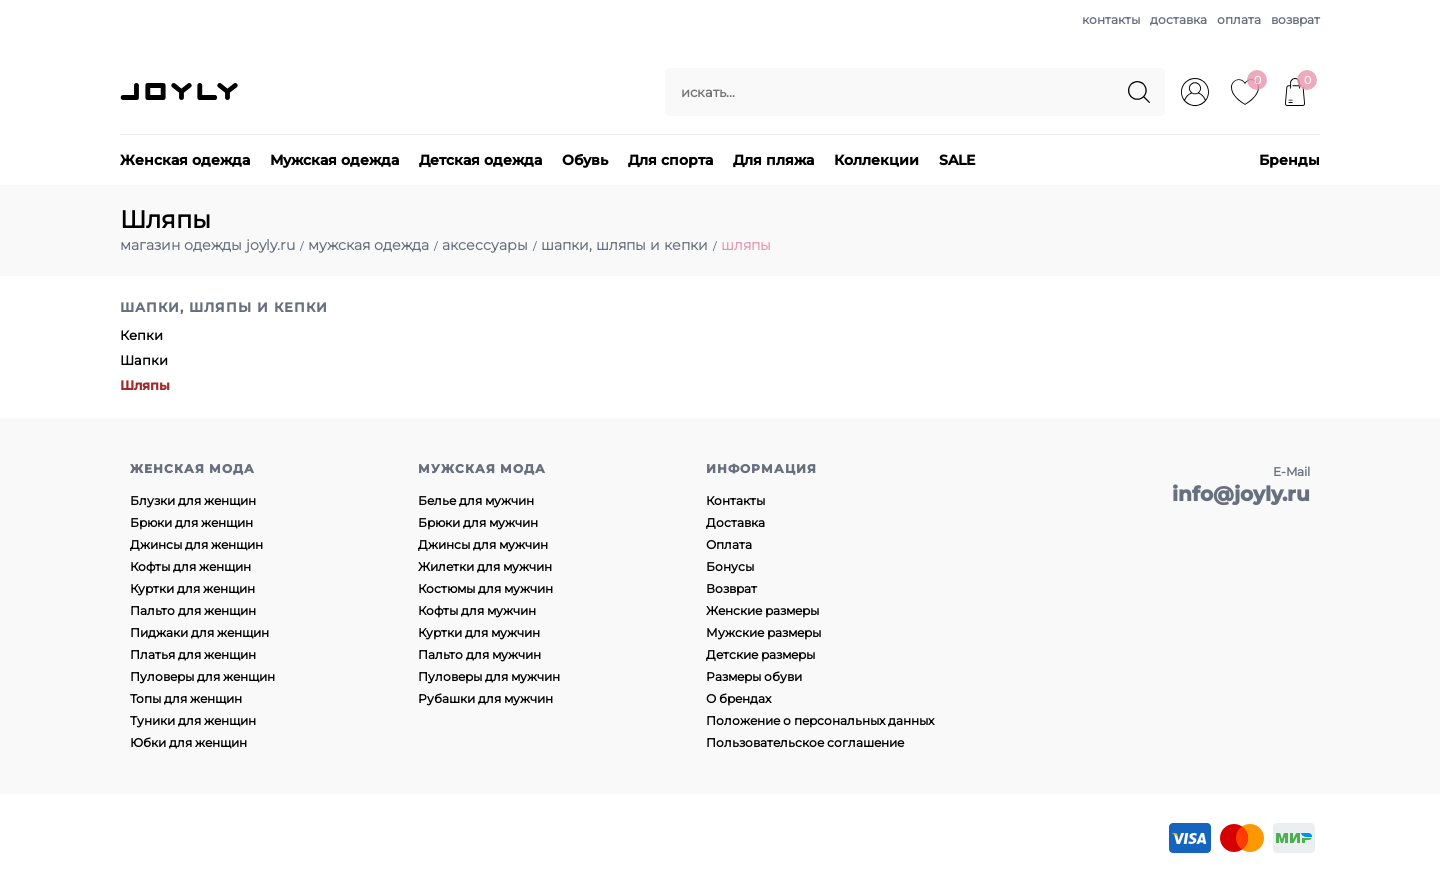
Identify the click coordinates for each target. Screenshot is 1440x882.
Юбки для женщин (188, 742)
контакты (1111, 19)
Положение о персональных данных (820, 720)
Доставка (735, 522)
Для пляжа (773, 160)
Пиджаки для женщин (199, 632)
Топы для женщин (186, 698)
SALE (957, 160)
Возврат (731, 588)
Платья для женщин (193, 654)
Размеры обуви (754, 676)
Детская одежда (480, 160)
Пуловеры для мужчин (489, 676)
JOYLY (181, 92)
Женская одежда (185, 160)
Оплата (729, 544)
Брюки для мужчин (478, 522)
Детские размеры (760, 654)
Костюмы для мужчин (485, 588)
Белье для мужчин (476, 500)
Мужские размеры (763, 632)
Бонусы (730, 566)
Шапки (144, 360)
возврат (1295, 19)
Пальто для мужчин (479, 654)
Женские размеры (762, 610)
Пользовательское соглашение (805, 742)
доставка (1178, 19)
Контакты (735, 500)
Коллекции (876, 160)
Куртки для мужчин (479, 632)
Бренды (1289, 160)
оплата (1239, 19)
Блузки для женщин (193, 500)
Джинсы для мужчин (483, 544)
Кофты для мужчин (477, 610)
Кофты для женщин (190, 566)
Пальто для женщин (193, 610)
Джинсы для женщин (196, 544)
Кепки (141, 335)
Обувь (585, 160)
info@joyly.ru (1241, 494)
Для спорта (670, 160)
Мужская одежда (334, 160)
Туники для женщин (193, 720)
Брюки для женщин (191, 522)
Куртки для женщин (192, 588)
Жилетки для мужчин (485, 566)
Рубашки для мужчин (485, 698)
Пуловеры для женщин (202, 676)
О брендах (738, 698)
